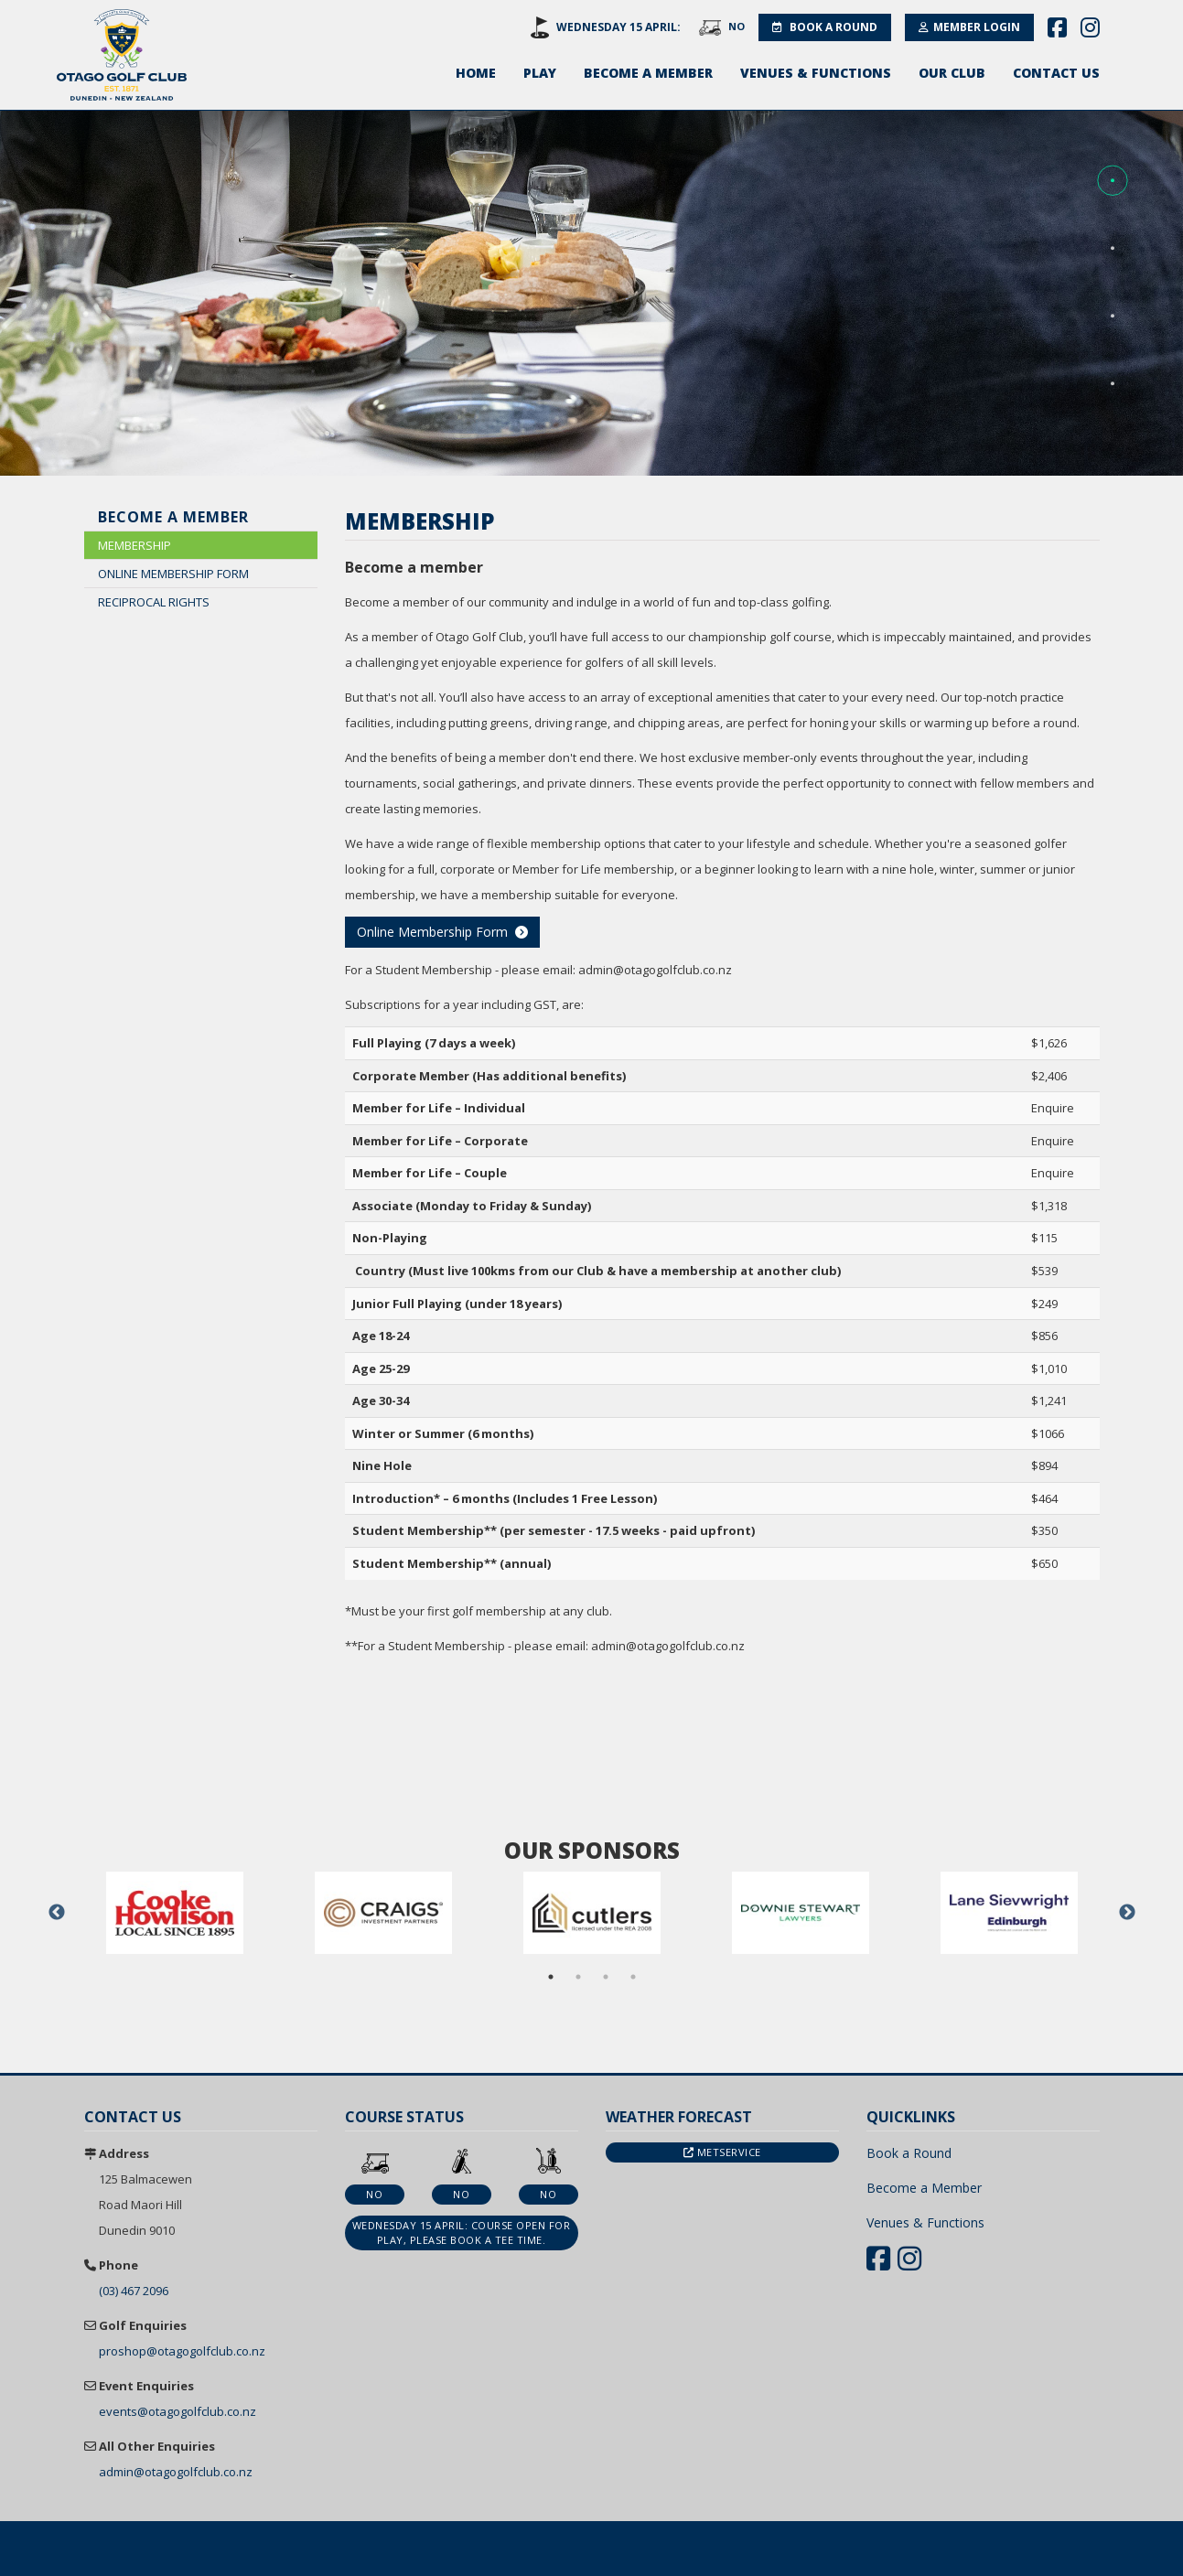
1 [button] (551, 1977)
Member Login (969, 27)
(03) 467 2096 (133, 2290)
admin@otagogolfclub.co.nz (176, 2471)
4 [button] (633, 1977)
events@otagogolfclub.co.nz (177, 2411)
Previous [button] (57, 1913)
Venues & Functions (815, 72)
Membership (134, 545)
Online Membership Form (173, 573)
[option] (174, 1913)
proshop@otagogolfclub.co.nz (182, 2351)
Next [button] (1127, 1913)
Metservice (722, 2152)
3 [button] (606, 1977)
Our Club (952, 72)
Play (539, 72)
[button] (1112, 181)
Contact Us (1056, 72)
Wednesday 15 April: (618, 27)
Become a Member (648, 72)
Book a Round (824, 27)
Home (476, 72)
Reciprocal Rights (154, 602)
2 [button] (578, 1977)
